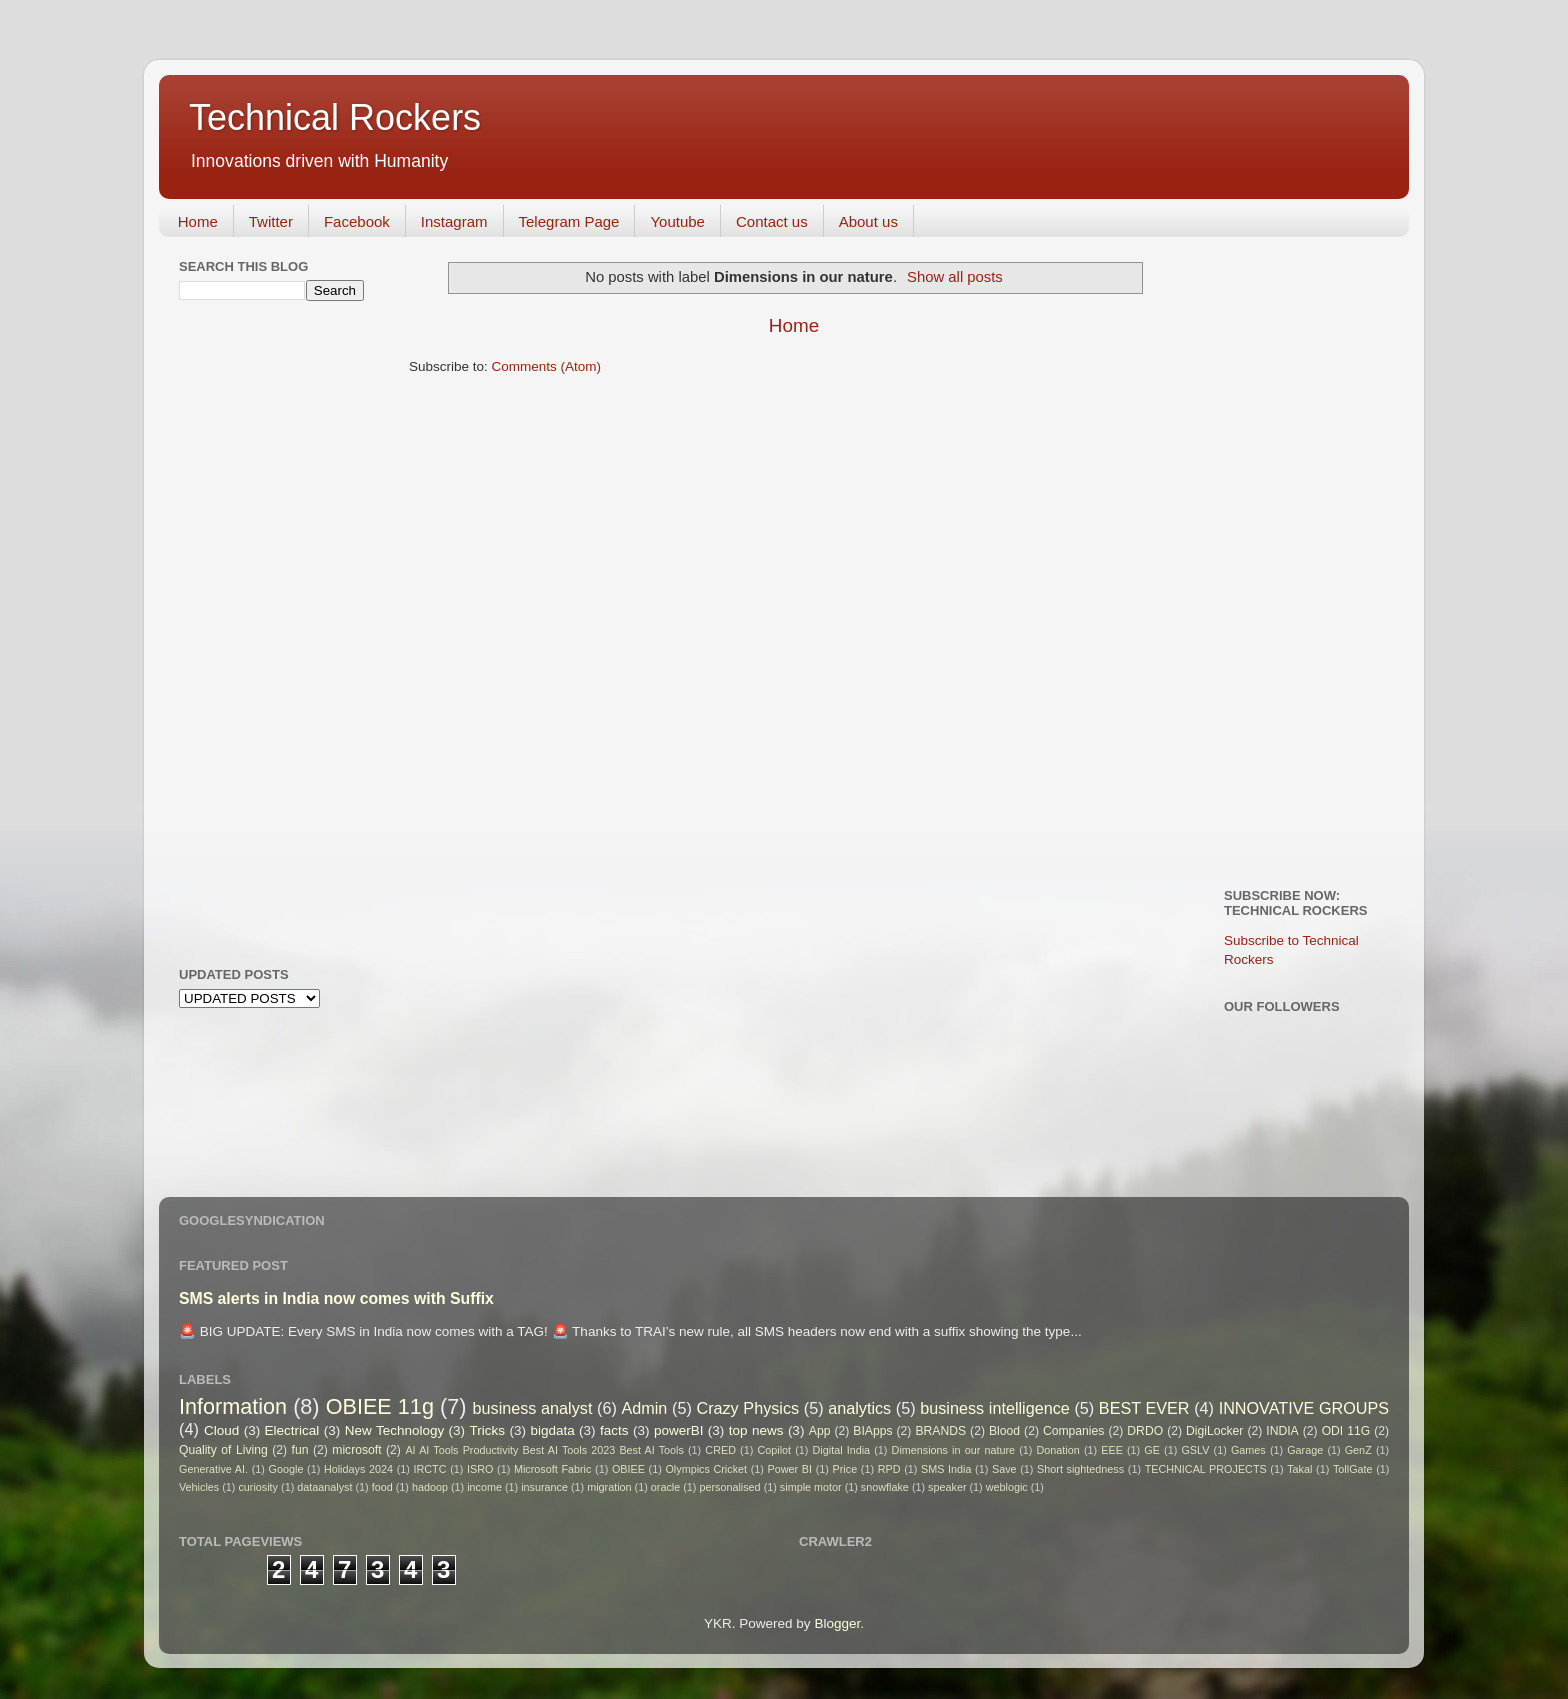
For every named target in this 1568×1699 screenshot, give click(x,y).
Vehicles (199, 1487)
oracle (665, 1487)
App (820, 1431)
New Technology (394, 1430)
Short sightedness (1080, 1469)
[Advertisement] (259, 631)
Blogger (837, 1623)
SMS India (946, 1469)
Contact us (772, 221)
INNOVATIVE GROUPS (1304, 1408)
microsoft (356, 1450)
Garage (1305, 1450)
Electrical (292, 1430)
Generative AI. (213, 1469)
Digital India (842, 1450)
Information (233, 1406)
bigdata (552, 1430)
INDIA (1282, 1431)
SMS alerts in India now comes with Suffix (336, 1298)
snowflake (885, 1487)
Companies (1073, 1431)
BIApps (872, 1431)
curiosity (258, 1487)
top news (756, 1430)
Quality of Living (223, 1450)
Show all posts (955, 277)
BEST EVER (1144, 1408)
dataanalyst (324, 1487)
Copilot (774, 1450)
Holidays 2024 (358, 1469)
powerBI (679, 1430)
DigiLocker (1214, 1431)
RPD (889, 1469)
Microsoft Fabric (552, 1469)
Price (845, 1469)
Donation (1058, 1450)
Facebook (357, 221)
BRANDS (940, 1431)
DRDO (1145, 1431)
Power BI (790, 1469)
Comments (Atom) (547, 366)
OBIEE (628, 1469)
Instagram (454, 221)
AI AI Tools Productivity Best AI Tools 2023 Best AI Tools (544, 1450)
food (382, 1487)
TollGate (1353, 1469)
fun (300, 1450)
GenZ (1358, 1450)
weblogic (1007, 1487)
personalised (729, 1487)
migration (609, 1487)
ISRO (480, 1469)
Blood (1004, 1431)
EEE (1112, 1450)
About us (868, 221)
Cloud (221, 1430)
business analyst (533, 1408)
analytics (859, 1408)
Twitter (271, 221)
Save (1004, 1469)
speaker (947, 1487)
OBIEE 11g (380, 1406)
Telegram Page (569, 221)
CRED (720, 1450)
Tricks (488, 1430)
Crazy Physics (747, 1408)
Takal (1299, 1469)
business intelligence (995, 1408)
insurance (544, 1487)
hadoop (430, 1487)
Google (286, 1469)
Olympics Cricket (706, 1469)
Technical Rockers (335, 117)
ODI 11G (1346, 1431)
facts (614, 1430)
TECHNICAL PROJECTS (1206, 1469)
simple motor (811, 1487)
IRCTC (430, 1469)
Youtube (677, 221)
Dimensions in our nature (953, 1450)
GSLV (1195, 1450)
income (484, 1487)
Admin (644, 1408)
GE (1152, 1450)
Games (1248, 1450)
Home (198, 221)
